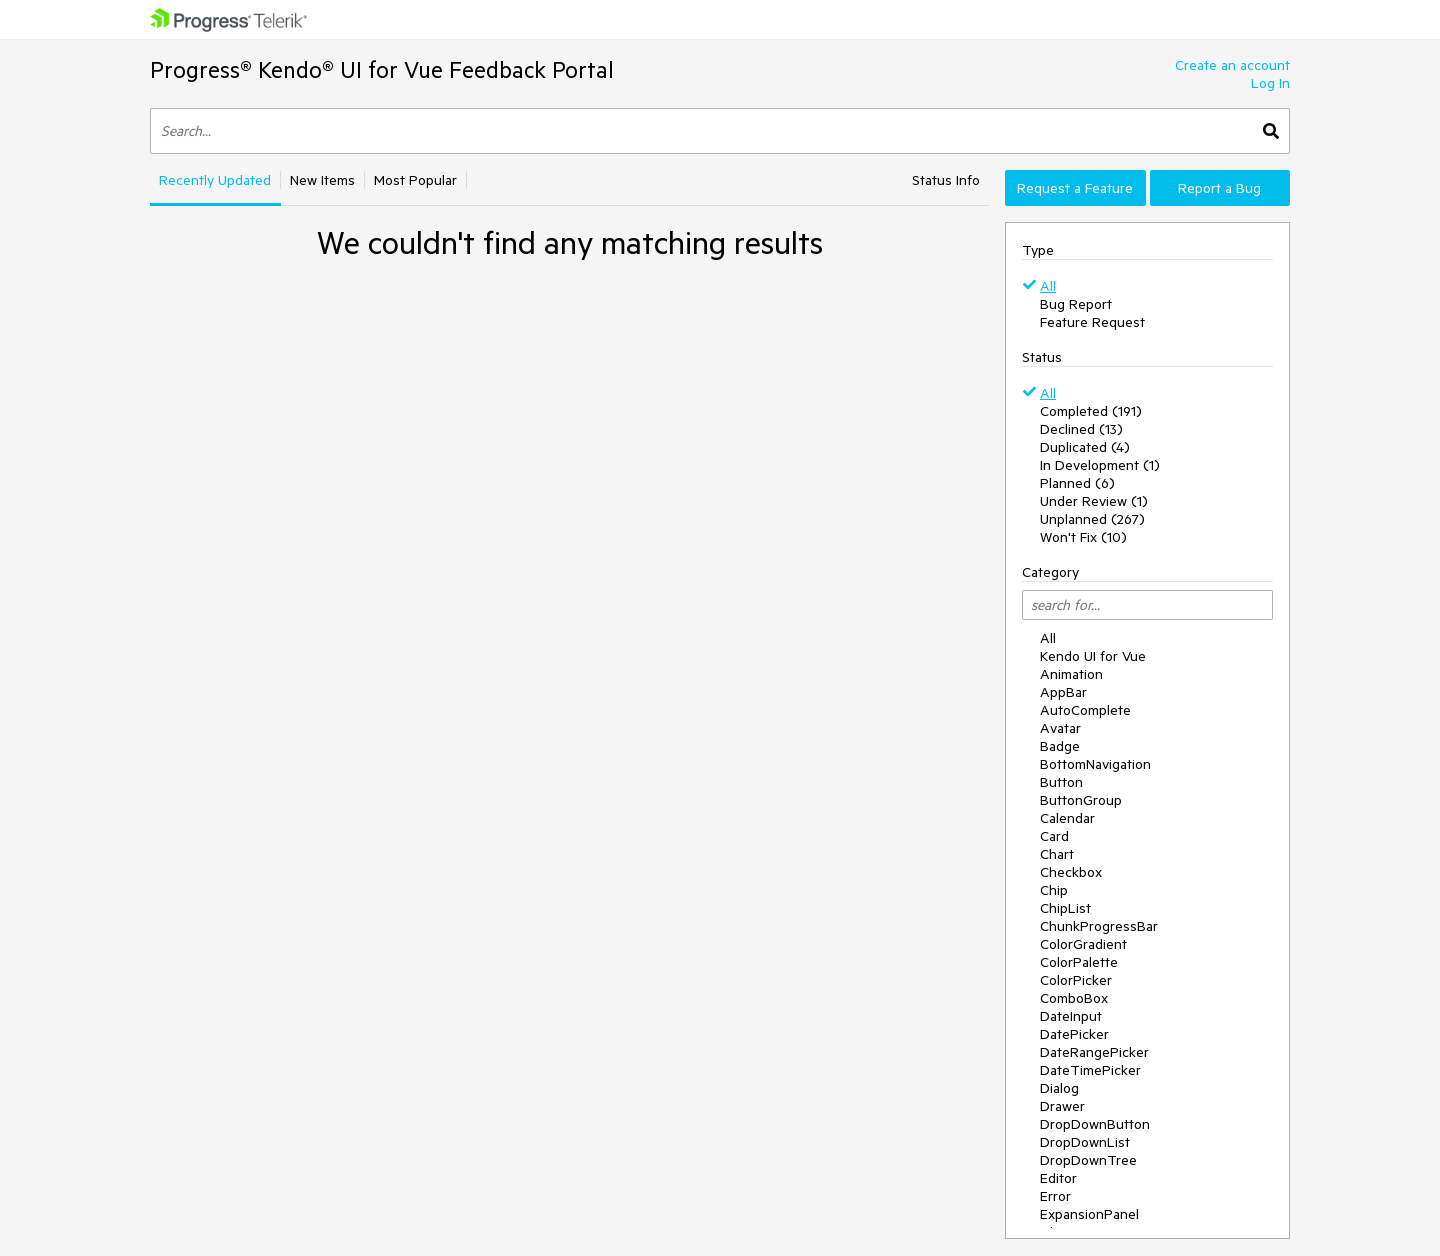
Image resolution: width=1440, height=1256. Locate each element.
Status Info (946, 180)
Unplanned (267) (1092, 519)
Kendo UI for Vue (1093, 656)
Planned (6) (1077, 483)
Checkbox (1071, 872)
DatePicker (1074, 1034)
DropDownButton (1095, 1124)
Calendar (1067, 818)
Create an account (1232, 65)
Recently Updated (215, 180)
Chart (1057, 854)
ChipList (1065, 908)
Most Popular (415, 180)
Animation (1071, 674)
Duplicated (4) (1085, 447)
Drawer (1062, 1106)
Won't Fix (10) (1083, 537)
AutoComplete (1085, 710)
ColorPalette (1079, 962)
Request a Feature (1075, 188)
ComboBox (1074, 998)
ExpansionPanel (1089, 1214)
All (1048, 286)
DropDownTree (1088, 1160)
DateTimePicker (1090, 1070)
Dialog (1059, 1088)
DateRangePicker (1094, 1052)
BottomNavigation (1095, 764)
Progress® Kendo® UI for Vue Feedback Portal (382, 69)
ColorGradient (1083, 944)
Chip (1054, 890)
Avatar (1060, 728)
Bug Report (1076, 304)
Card (1054, 836)
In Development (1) (1100, 465)
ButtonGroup (1081, 800)
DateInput (1071, 1016)
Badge (1060, 746)
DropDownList (1085, 1142)
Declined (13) (1081, 429)
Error (1055, 1196)
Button (1061, 782)
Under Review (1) (1094, 501)
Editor (1058, 1178)
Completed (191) (1091, 411)
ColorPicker (1076, 980)
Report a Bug (1219, 188)
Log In (1270, 83)
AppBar (1063, 692)
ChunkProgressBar (1099, 926)
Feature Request (1092, 322)
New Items (322, 180)
